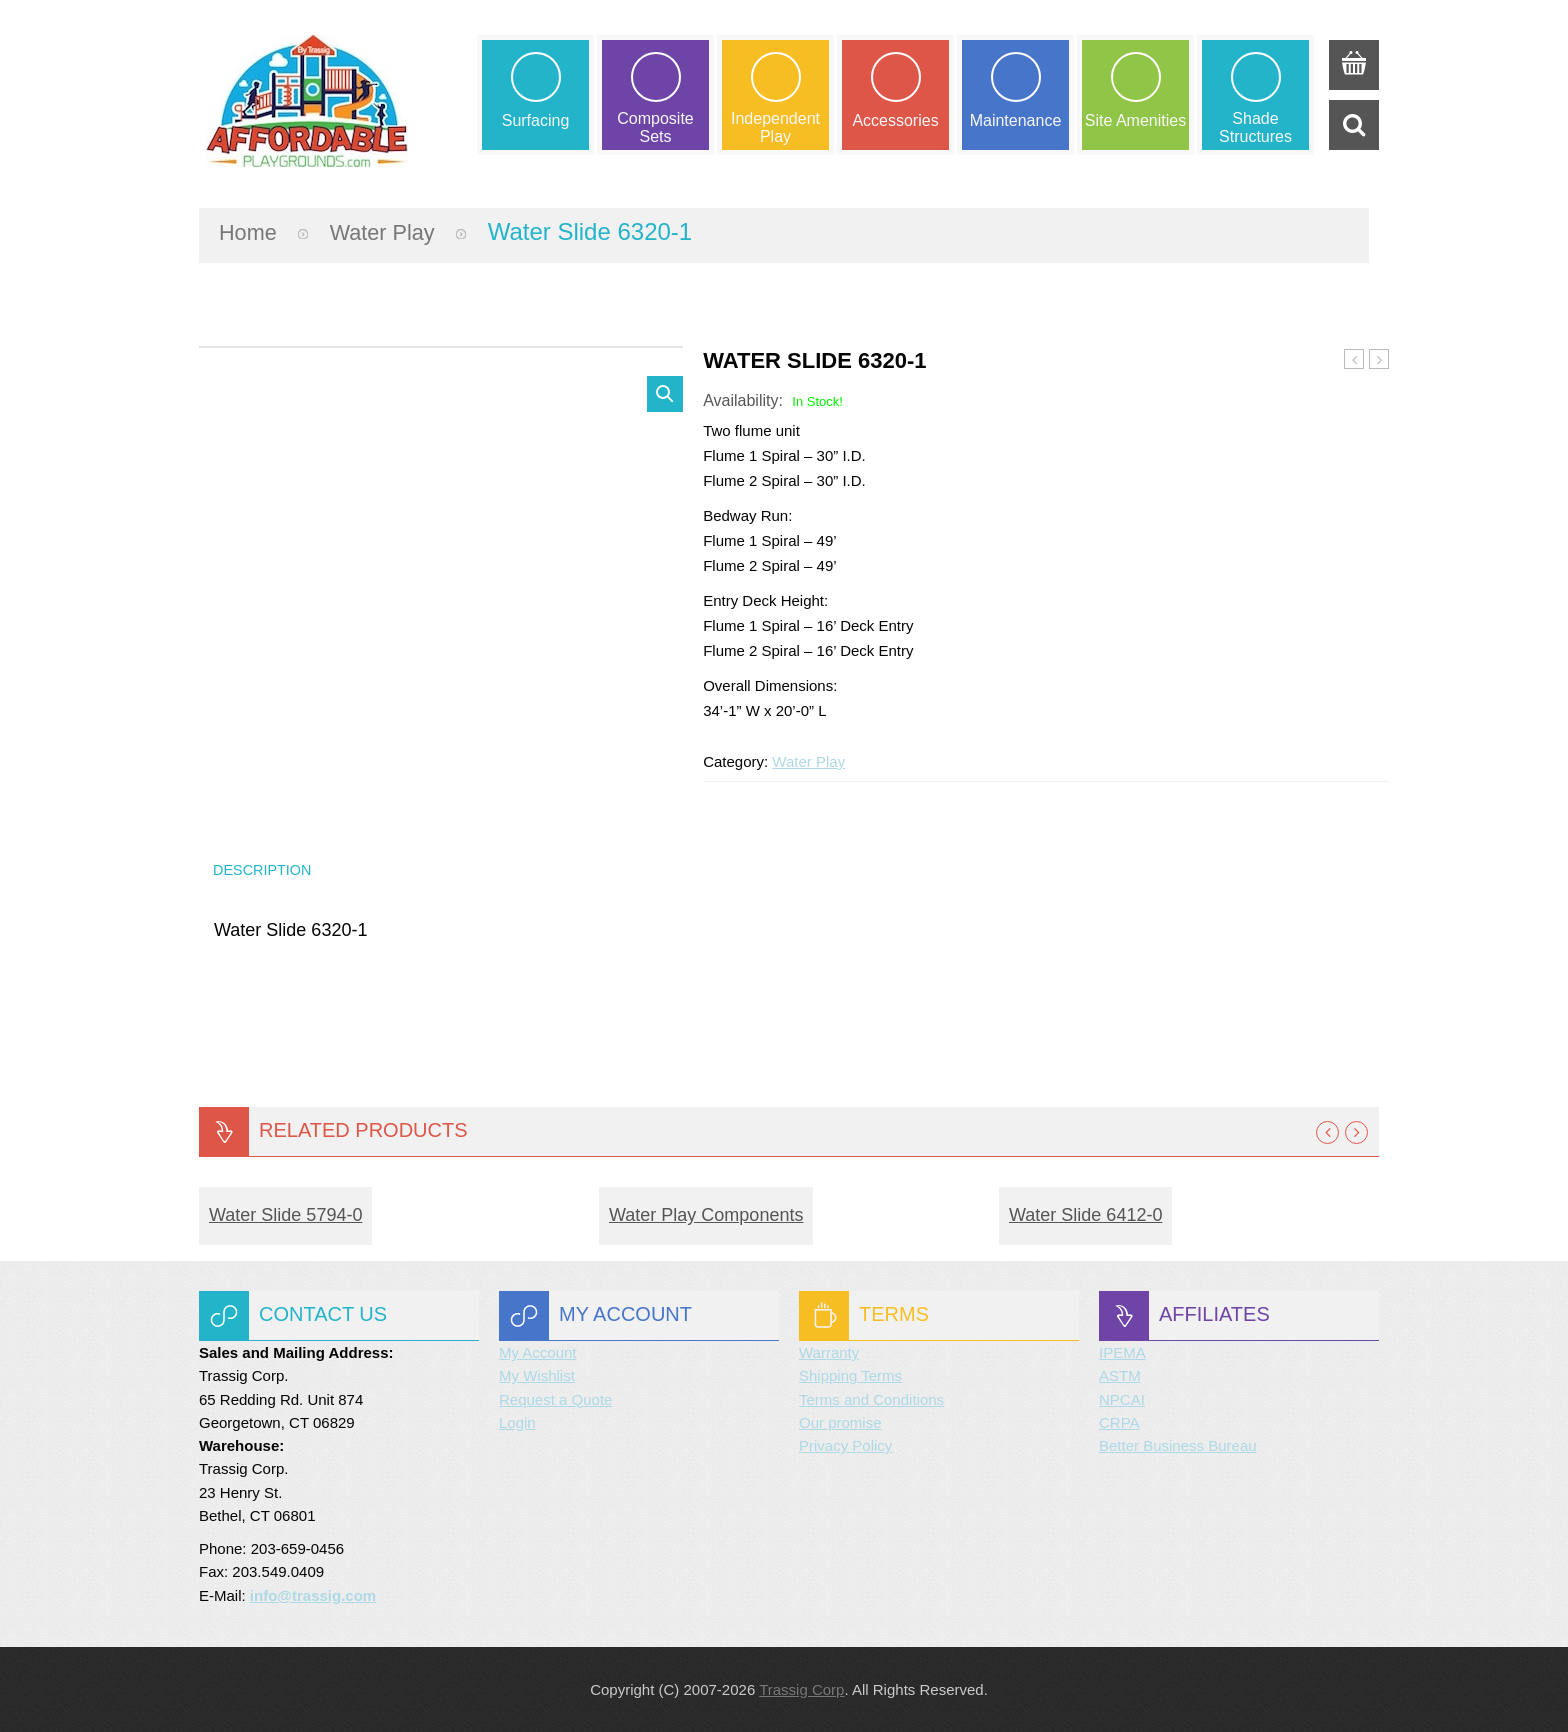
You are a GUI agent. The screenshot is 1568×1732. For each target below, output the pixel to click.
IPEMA (1122, 1352)
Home (251, 225)
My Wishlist (537, 1375)
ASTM (1120, 1375)
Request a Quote (555, 1399)
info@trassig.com (313, 1595)
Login (517, 1422)
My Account (538, 1352)
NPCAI (1122, 1399)
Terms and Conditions (871, 1399)
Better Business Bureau (1178, 1445)
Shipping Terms (850, 1375)
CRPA (1119, 1422)
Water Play (394, 225)
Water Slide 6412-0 (1379, 354)
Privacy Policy (845, 1445)
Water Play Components (706, 1215)
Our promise (840, 1422)
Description (265, 866)
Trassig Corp (801, 1689)
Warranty (829, 1352)
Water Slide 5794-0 (285, 1215)
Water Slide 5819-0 (1354, 354)
